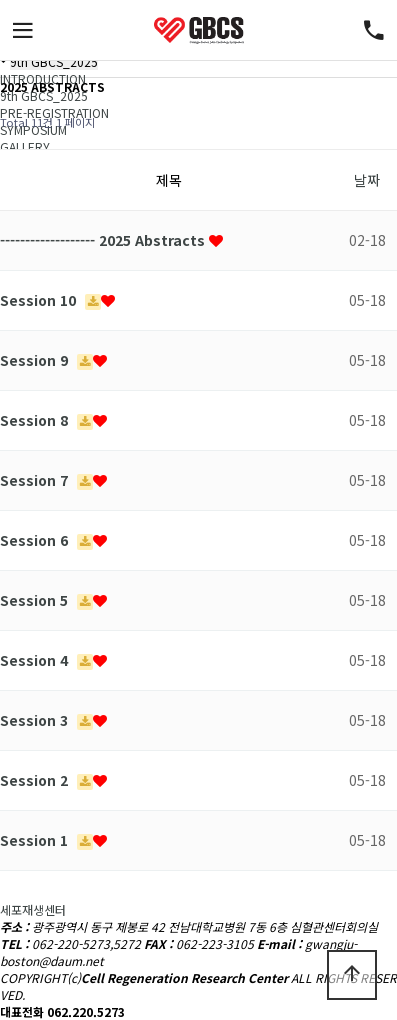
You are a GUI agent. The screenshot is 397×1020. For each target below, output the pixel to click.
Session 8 (36, 420)
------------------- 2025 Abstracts (104, 240)
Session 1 (36, 840)
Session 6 (36, 540)
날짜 (367, 180)
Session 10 (40, 300)
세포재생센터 (33, 909)
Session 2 (36, 780)
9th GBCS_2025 (54, 61)
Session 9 (36, 360)
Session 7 (36, 480)
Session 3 (36, 720)
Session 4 (36, 660)
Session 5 (36, 600)
